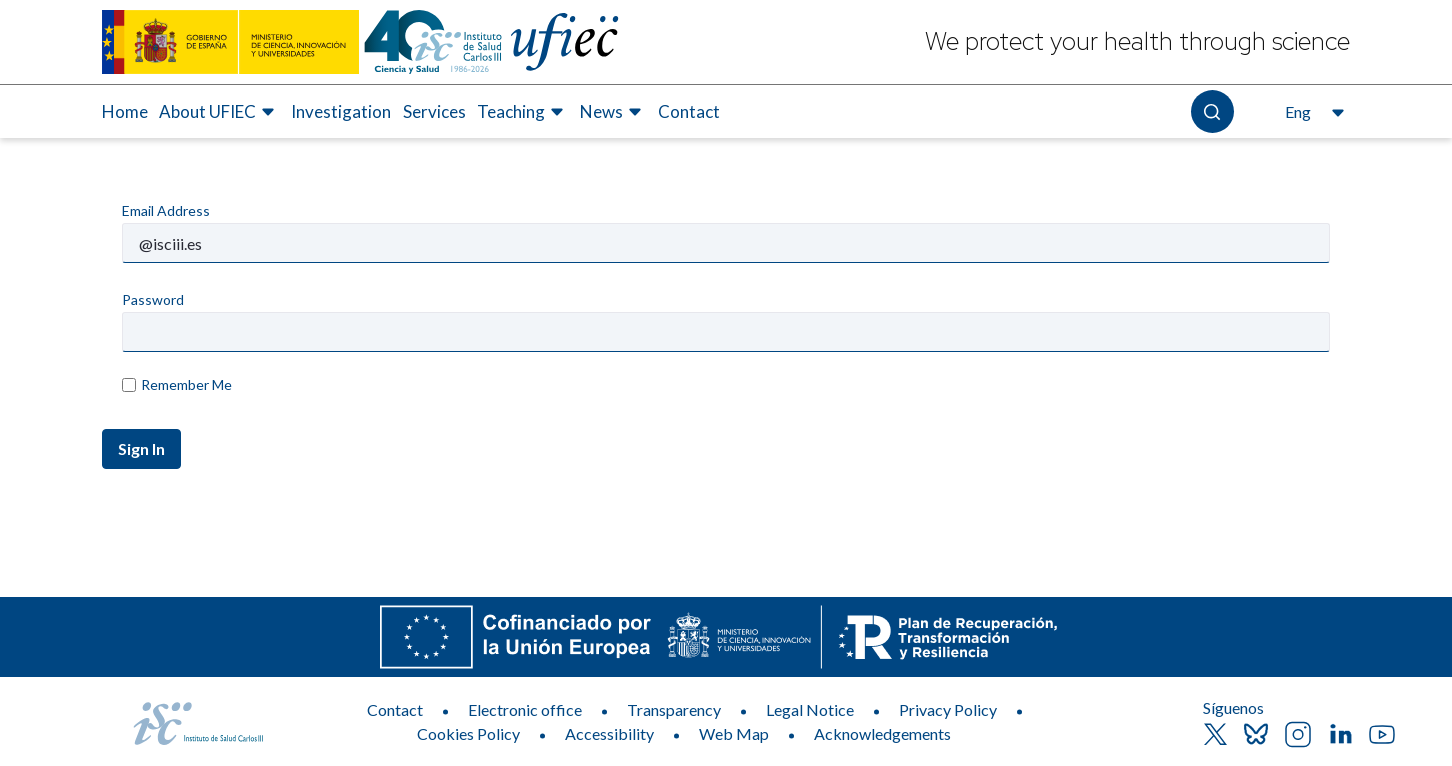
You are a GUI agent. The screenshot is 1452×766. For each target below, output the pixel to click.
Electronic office (525, 709)
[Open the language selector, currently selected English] (1312, 112)
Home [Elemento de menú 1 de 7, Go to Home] (125, 111)
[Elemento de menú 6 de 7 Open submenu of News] (613, 112)
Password (153, 299)
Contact (395, 709)
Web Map (734, 733)
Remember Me (177, 384)
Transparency (674, 709)
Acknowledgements (882, 733)
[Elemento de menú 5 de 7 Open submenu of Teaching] (523, 112)
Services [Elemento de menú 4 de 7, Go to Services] (434, 111)
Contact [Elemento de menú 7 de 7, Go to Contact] (689, 111)
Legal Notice (810, 709)
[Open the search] (1212, 111)
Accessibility (609, 733)
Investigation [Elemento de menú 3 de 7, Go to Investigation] (341, 111)
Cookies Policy (468, 733)
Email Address (166, 210)
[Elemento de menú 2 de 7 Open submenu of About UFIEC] (219, 112)
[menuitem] (125, 112)
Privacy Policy (948, 709)
